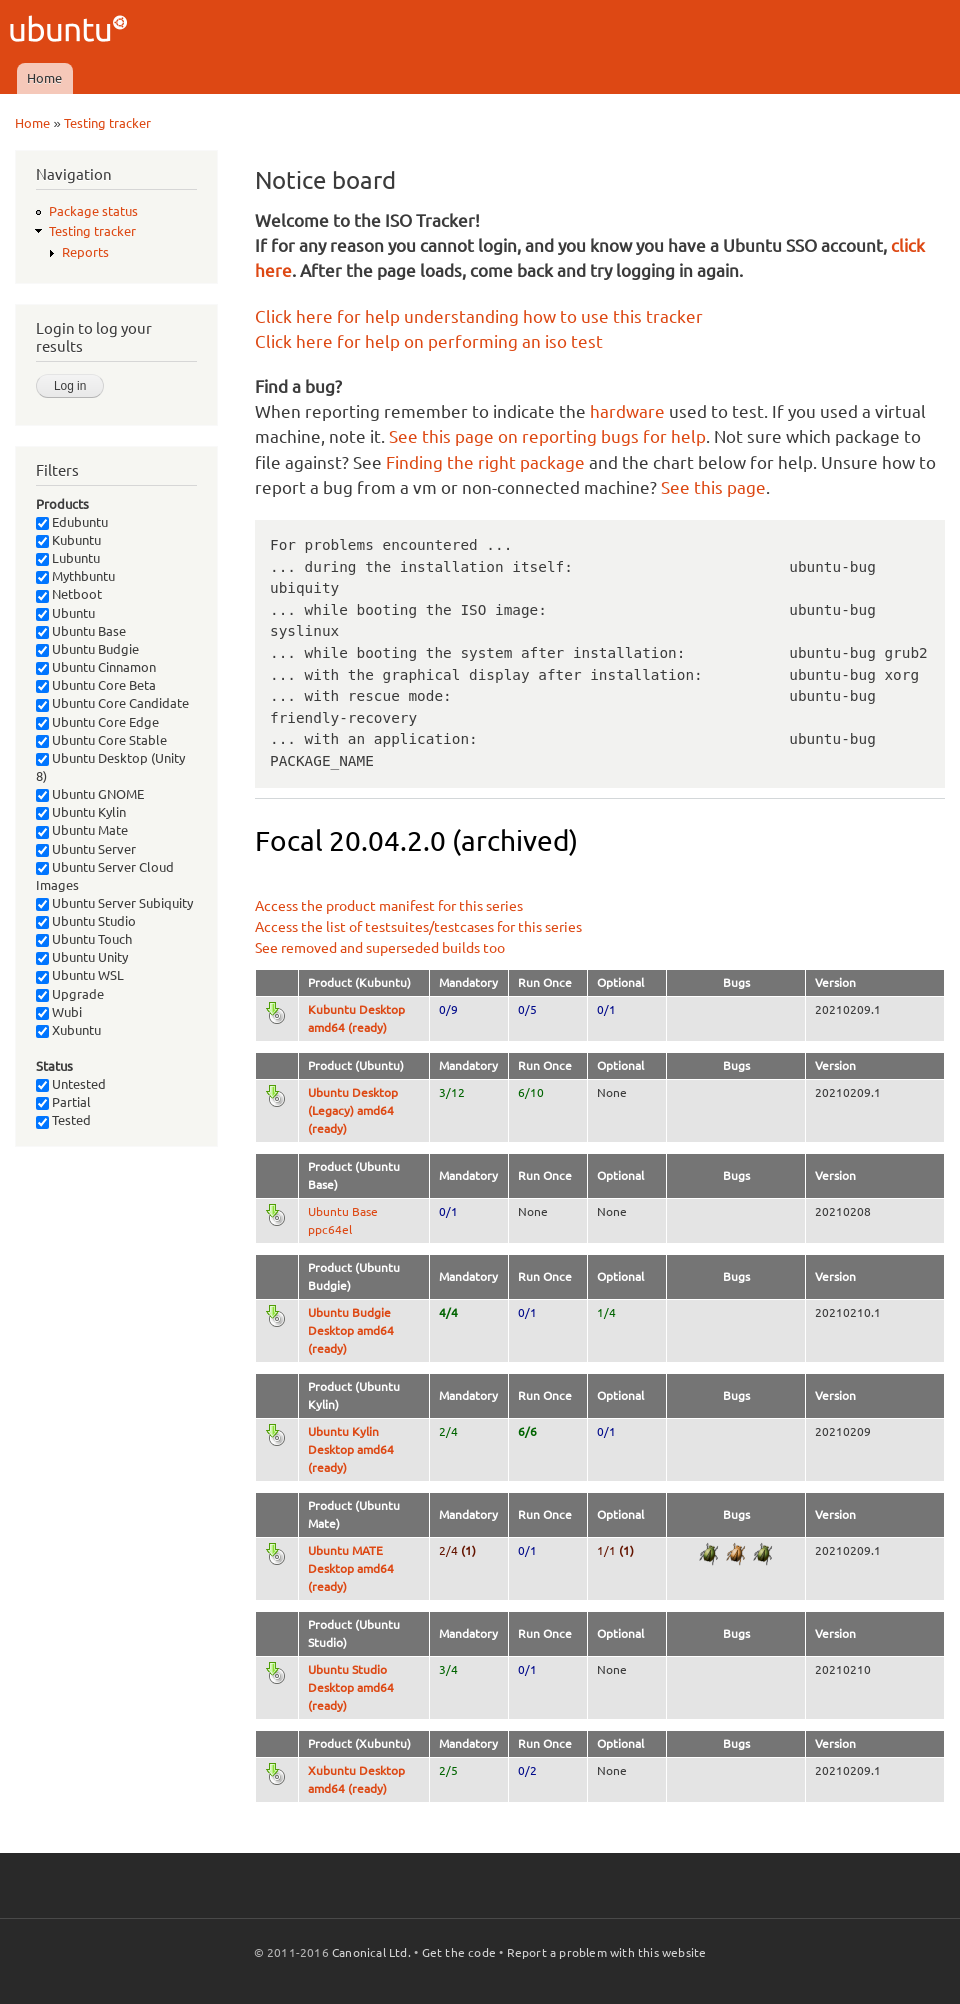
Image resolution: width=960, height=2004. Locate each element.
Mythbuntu (75, 576)
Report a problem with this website (607, 1952)
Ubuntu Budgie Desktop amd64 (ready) (351, 1330)
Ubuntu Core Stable (101, 740)
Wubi (59, 1012)
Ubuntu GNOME (90, 794)
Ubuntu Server (86, 849)
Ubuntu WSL (80, 975)
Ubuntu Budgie (87, 649)
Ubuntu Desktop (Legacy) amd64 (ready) (353, 1110)
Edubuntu (72, 522)
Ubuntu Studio (86, 921)
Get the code (459, 1952)
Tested (63, 1120)
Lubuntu (68, 558)
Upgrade (70, 994)
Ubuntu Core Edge (97, 722)
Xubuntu (68, 1030)
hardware (627, 411)
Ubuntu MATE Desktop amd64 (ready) (351, 1568)
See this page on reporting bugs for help (547, 436)
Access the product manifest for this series (389, 906)
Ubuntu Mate (82, 830)
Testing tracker (107, 123)
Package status (93, 211)
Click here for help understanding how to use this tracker (479, 316)
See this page (713, 487)
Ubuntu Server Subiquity (114, 903)
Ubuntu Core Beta (96, 685)
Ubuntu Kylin (81, 812)
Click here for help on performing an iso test (429, 341)
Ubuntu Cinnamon (96, 667)
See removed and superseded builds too (380, 948)
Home (44, 78)
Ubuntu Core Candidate (112, 703)
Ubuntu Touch (84, 939)
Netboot (69, 594)
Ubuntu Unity (82, 957)
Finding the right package (485, 462)
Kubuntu (68, 540)
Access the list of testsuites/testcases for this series (418, 927)
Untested (71, 1084)
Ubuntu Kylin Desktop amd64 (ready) (351, 1449)
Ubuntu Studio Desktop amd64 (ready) (351, 1687)
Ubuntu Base (81, 631)
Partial (63, 1102)
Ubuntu (65, 613)
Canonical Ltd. (371, 1952)
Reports (85, 252)
